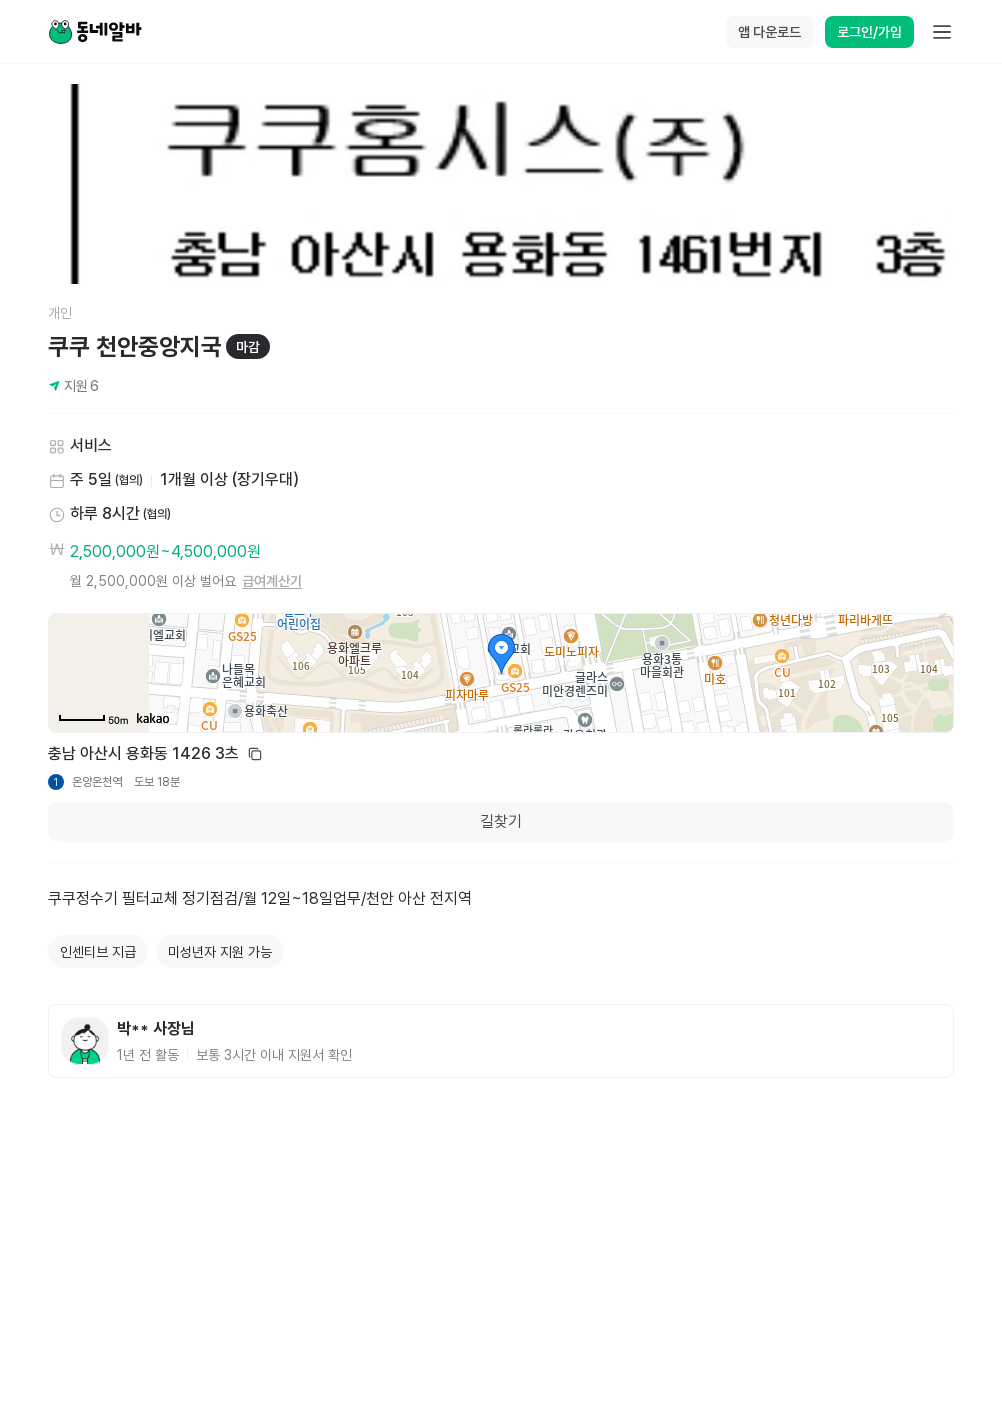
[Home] (95, 32)
